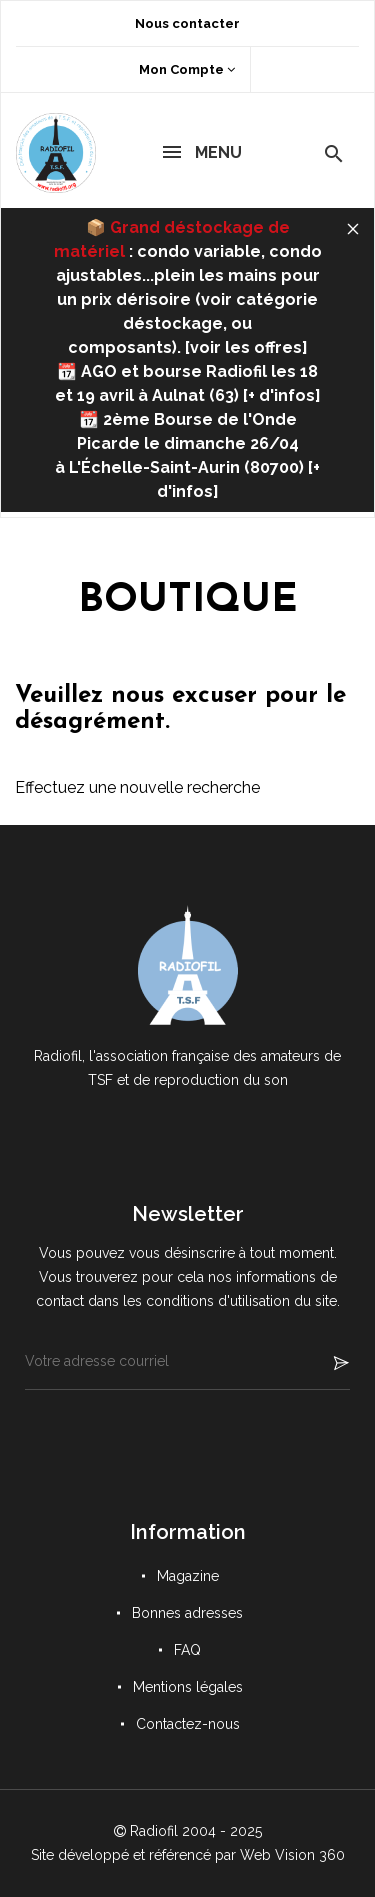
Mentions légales (188, 1687)
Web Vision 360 (292, 1855)
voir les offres (246, 347)
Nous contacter (187, 23)
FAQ (187, 1650)
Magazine (188, 1576)
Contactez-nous (188, 1724)
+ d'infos (281, 395)
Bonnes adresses (187, 1613)
